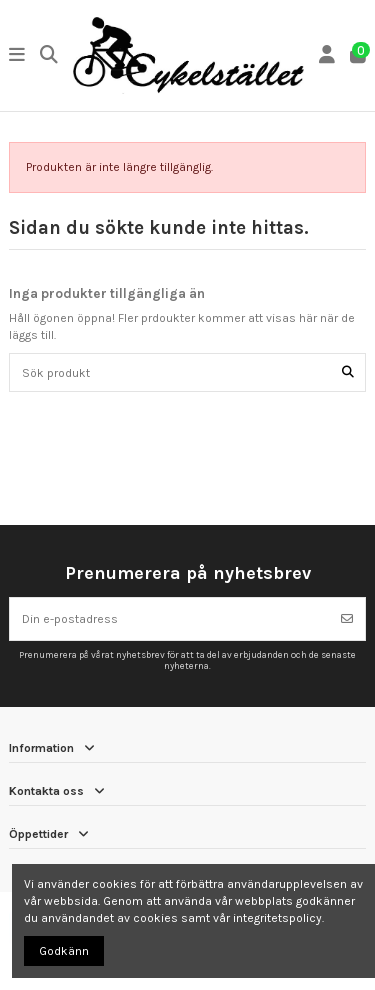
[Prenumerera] (347, 619)
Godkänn (64, 951)
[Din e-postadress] (170, 619)
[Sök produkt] (348, 372)
